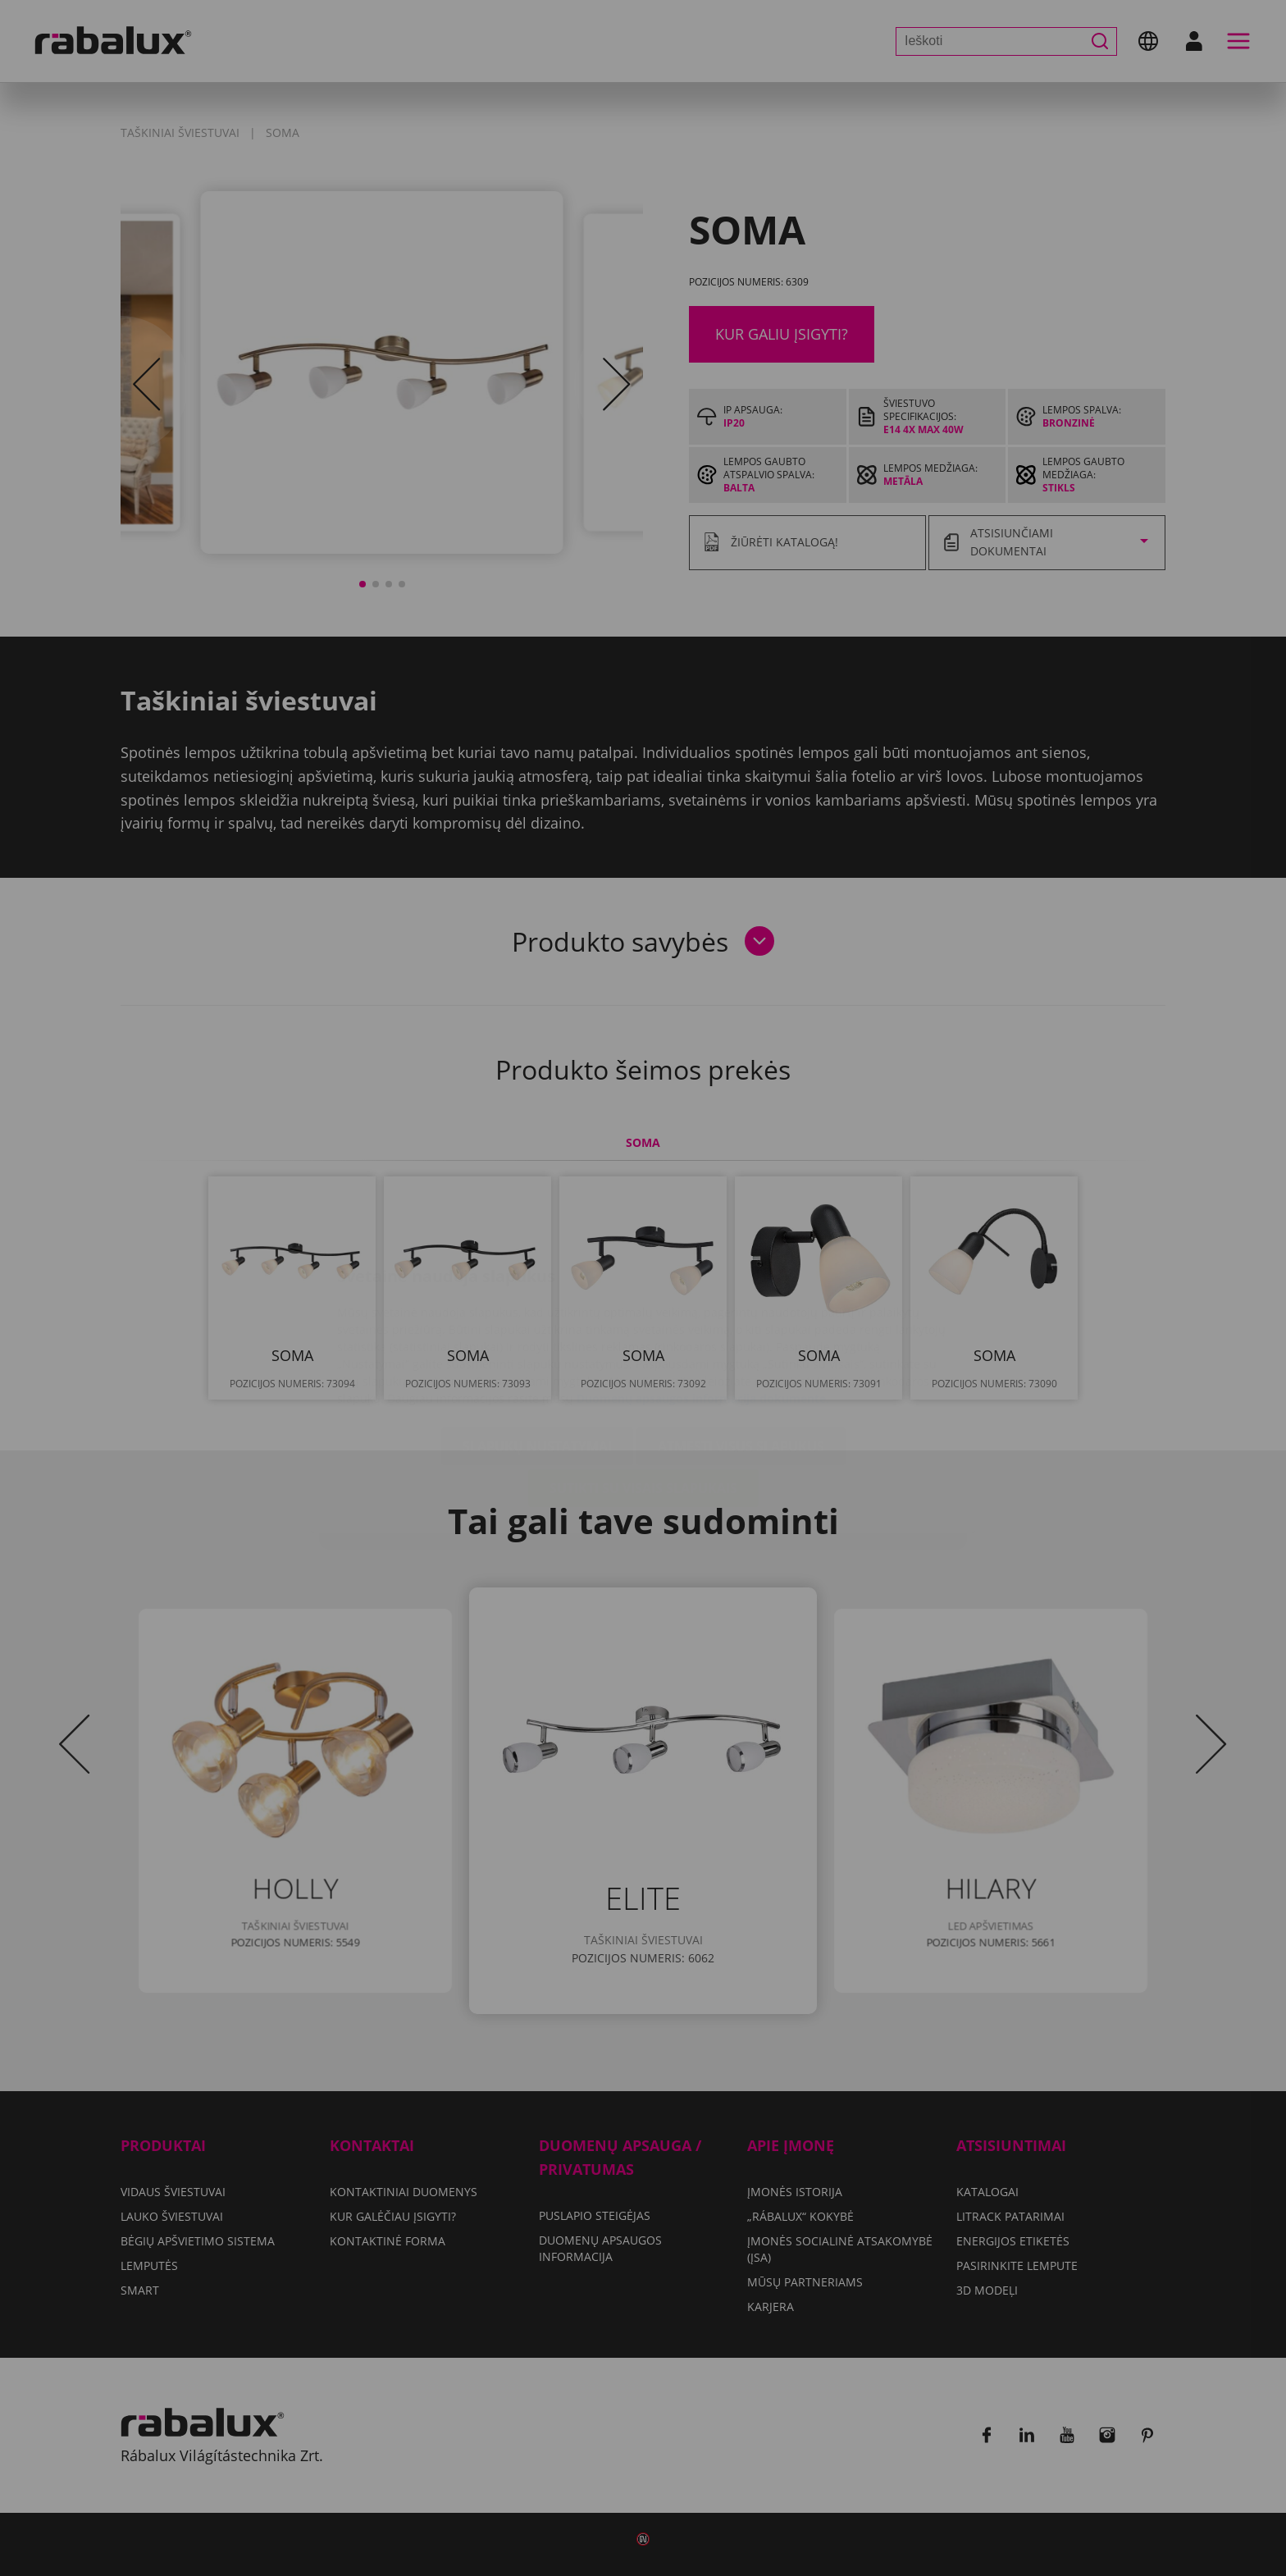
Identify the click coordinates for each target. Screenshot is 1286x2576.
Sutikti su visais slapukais (643, 1391)
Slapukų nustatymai (537, 1349)
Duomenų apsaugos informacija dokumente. (703, 1301)
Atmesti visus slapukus (741, 1349)
